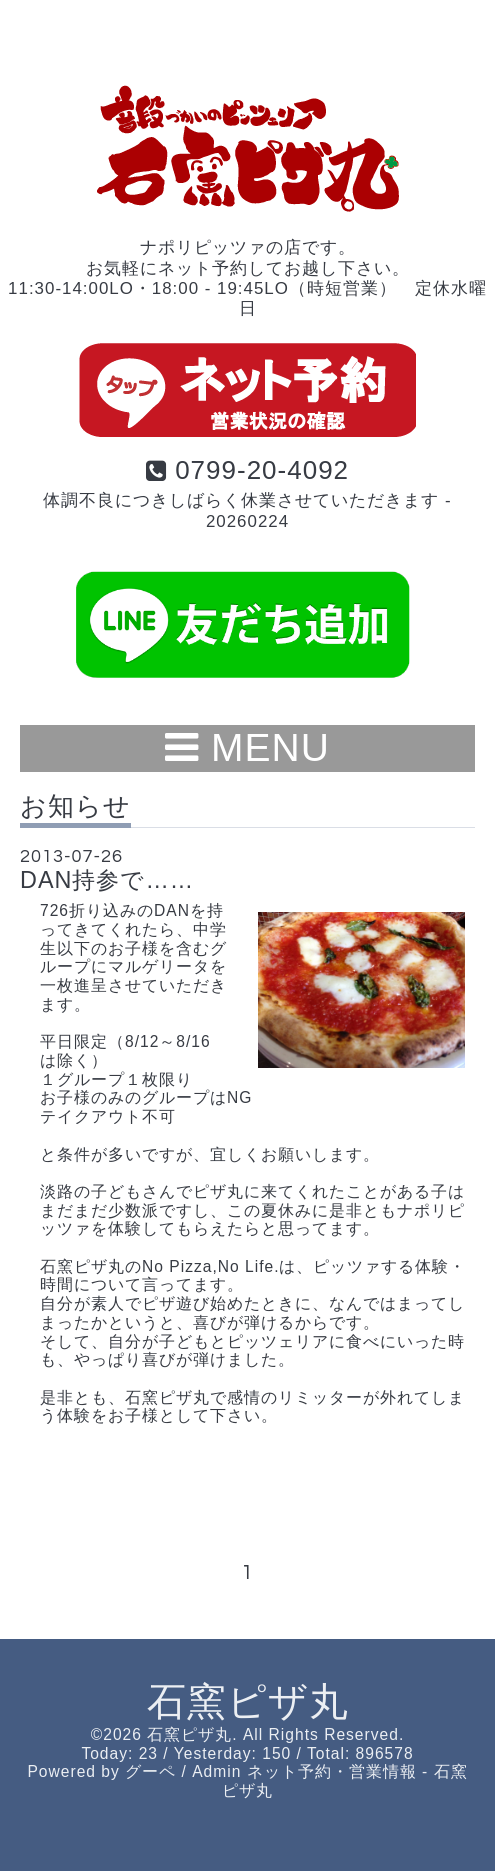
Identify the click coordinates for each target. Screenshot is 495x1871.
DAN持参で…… (107, 880)
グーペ (150, 1771)
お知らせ (75, 807)
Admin (216, 1771)
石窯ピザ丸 (248, 1701)
